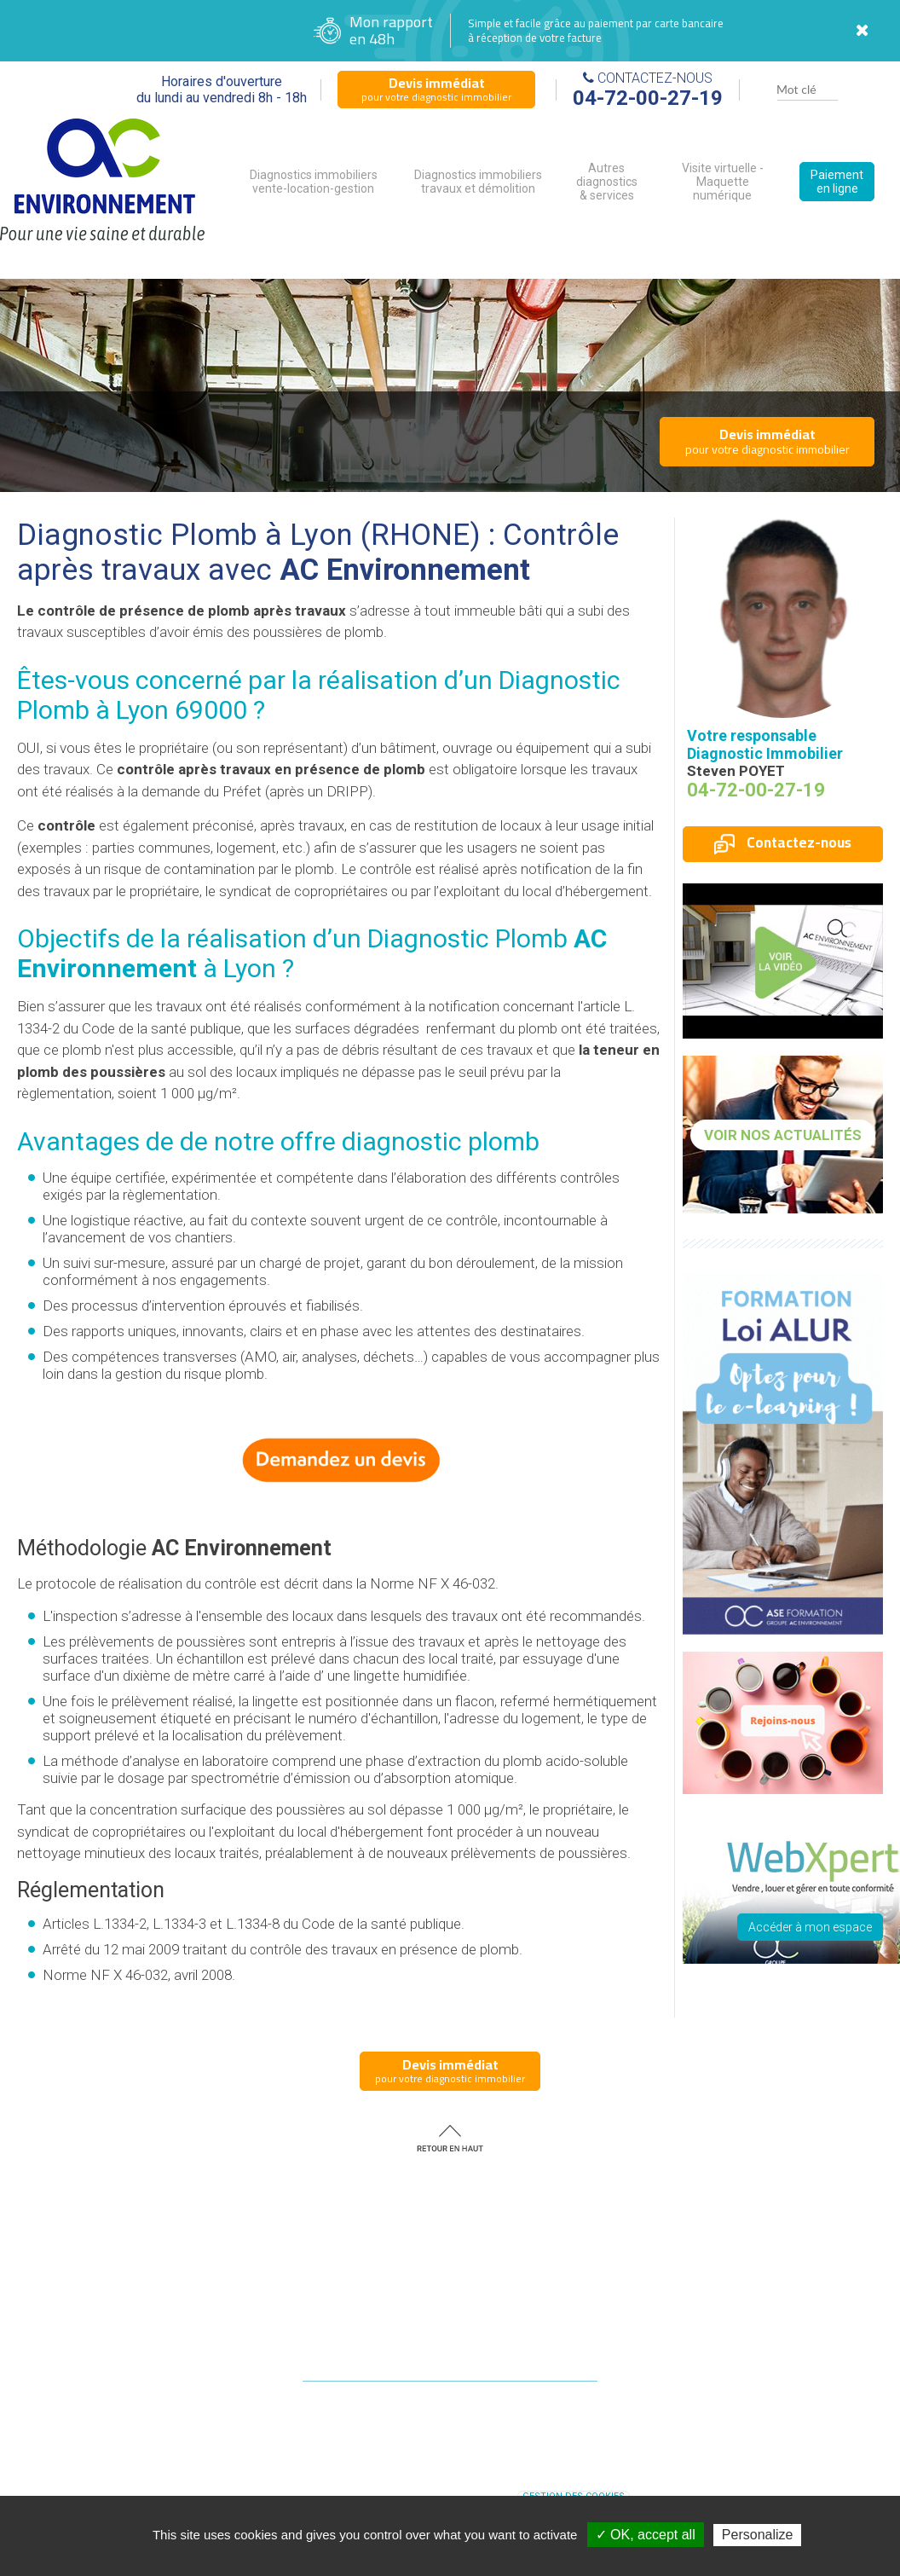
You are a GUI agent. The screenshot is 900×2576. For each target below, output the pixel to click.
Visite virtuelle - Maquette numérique (723, 181)
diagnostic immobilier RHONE (540, 2478)
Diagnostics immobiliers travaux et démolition (478, 181)
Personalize (757, 2534)
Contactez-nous (782, 842)
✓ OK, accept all (645, 2534)
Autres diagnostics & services (607, 181)
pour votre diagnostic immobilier (436, 89)
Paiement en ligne (837, 181)
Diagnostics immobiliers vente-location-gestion (314, 181)
